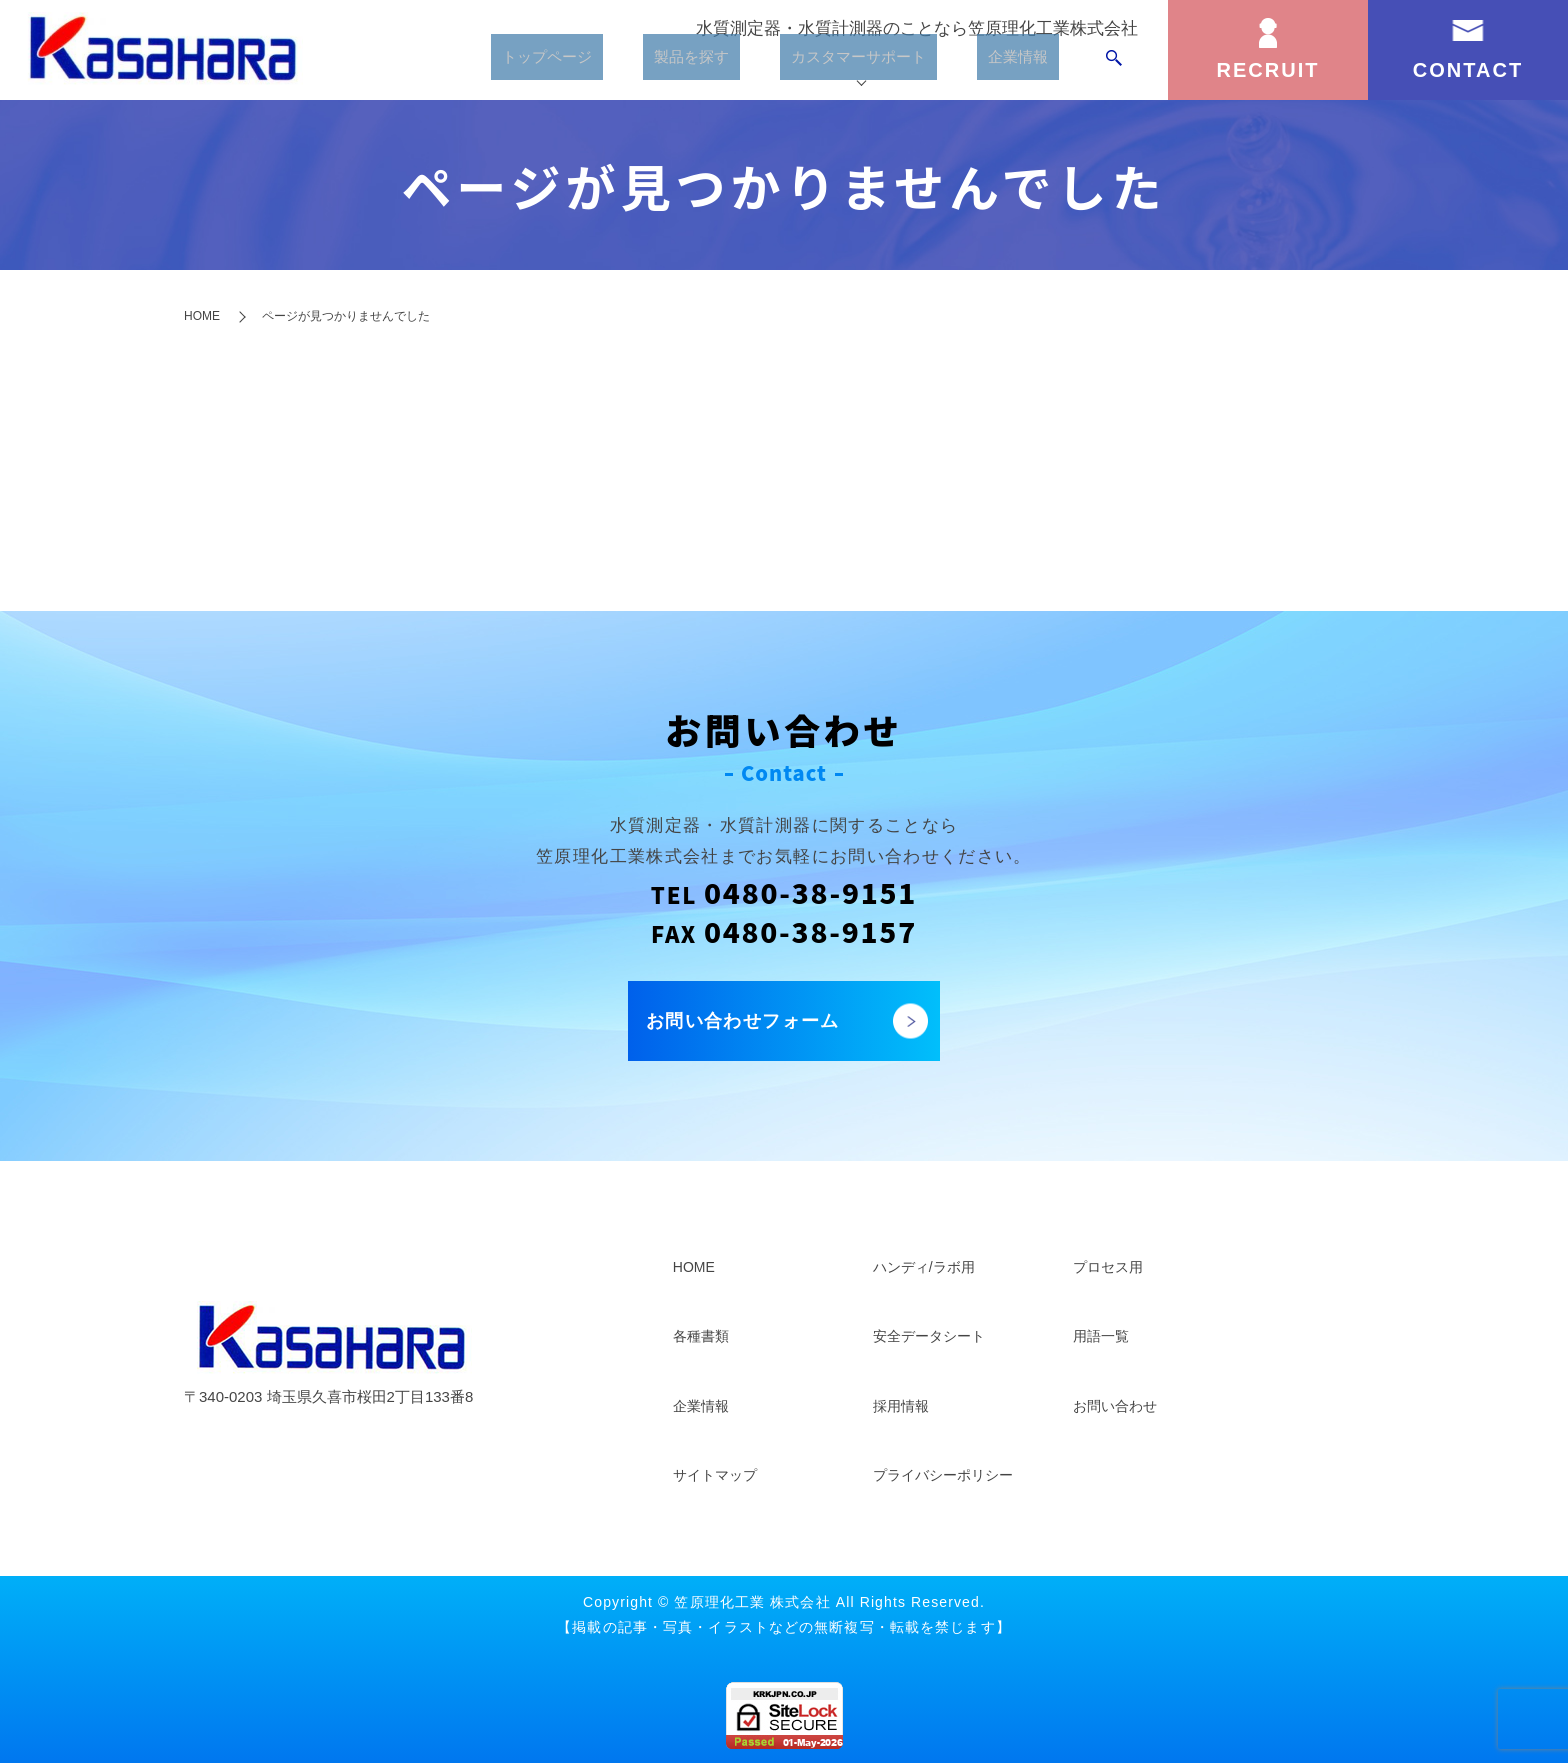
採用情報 (901, 1406)
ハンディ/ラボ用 (924, 1267)
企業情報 (1019, 65)
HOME (202, 316)
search (1114, 65)
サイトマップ (715, 1475)
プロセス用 (1108, 1267)
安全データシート (929, 1336)
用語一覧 (1101, 1336)
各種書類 (701, 1336)
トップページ (519, 65)
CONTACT (1468, 70)
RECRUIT (1268, 70)
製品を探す (669, 65)
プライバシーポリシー (943, 1475)
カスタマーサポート (849, 65)
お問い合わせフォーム (743, 1021)
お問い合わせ (1115, 1406)
